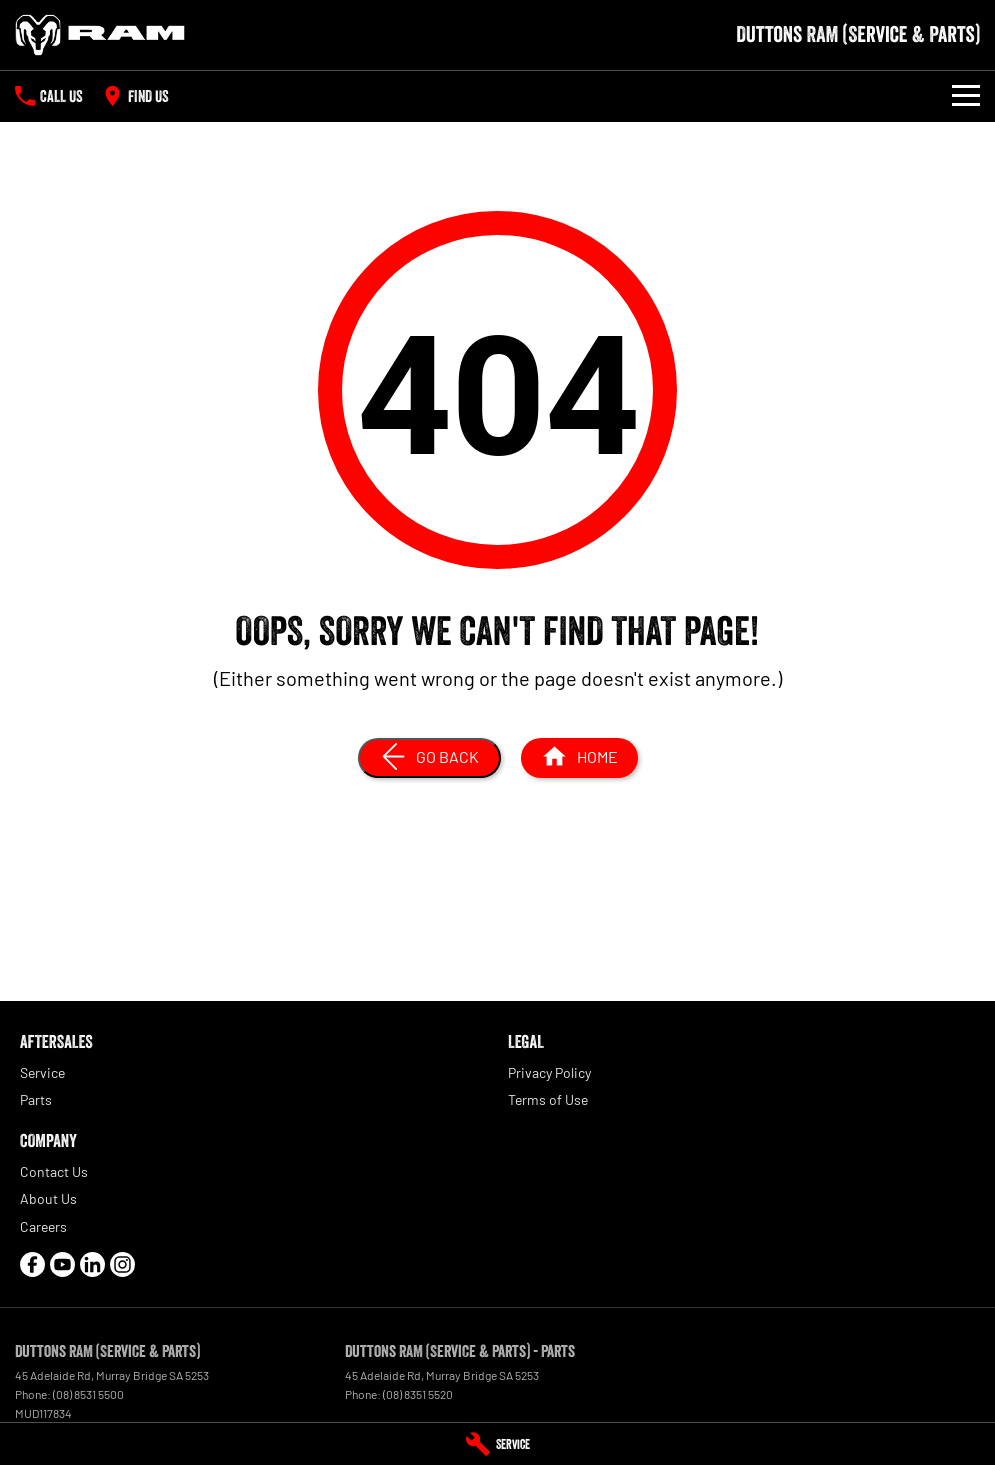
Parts (36, 1099)
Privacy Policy (549, 1072)
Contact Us (54, 1171)
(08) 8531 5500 (88, 1394)
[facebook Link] (32, 1264)
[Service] (497, 1444)
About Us (48, 1198)
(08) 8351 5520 (418, 1394)
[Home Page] (100, 35)
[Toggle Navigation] (966, 96)
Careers (43, 1226)
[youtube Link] (62, 1264)
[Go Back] (429, 758)
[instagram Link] (122, 1264)
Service (42, 1072)
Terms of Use (548, 1099)
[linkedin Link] (92, 1264)
